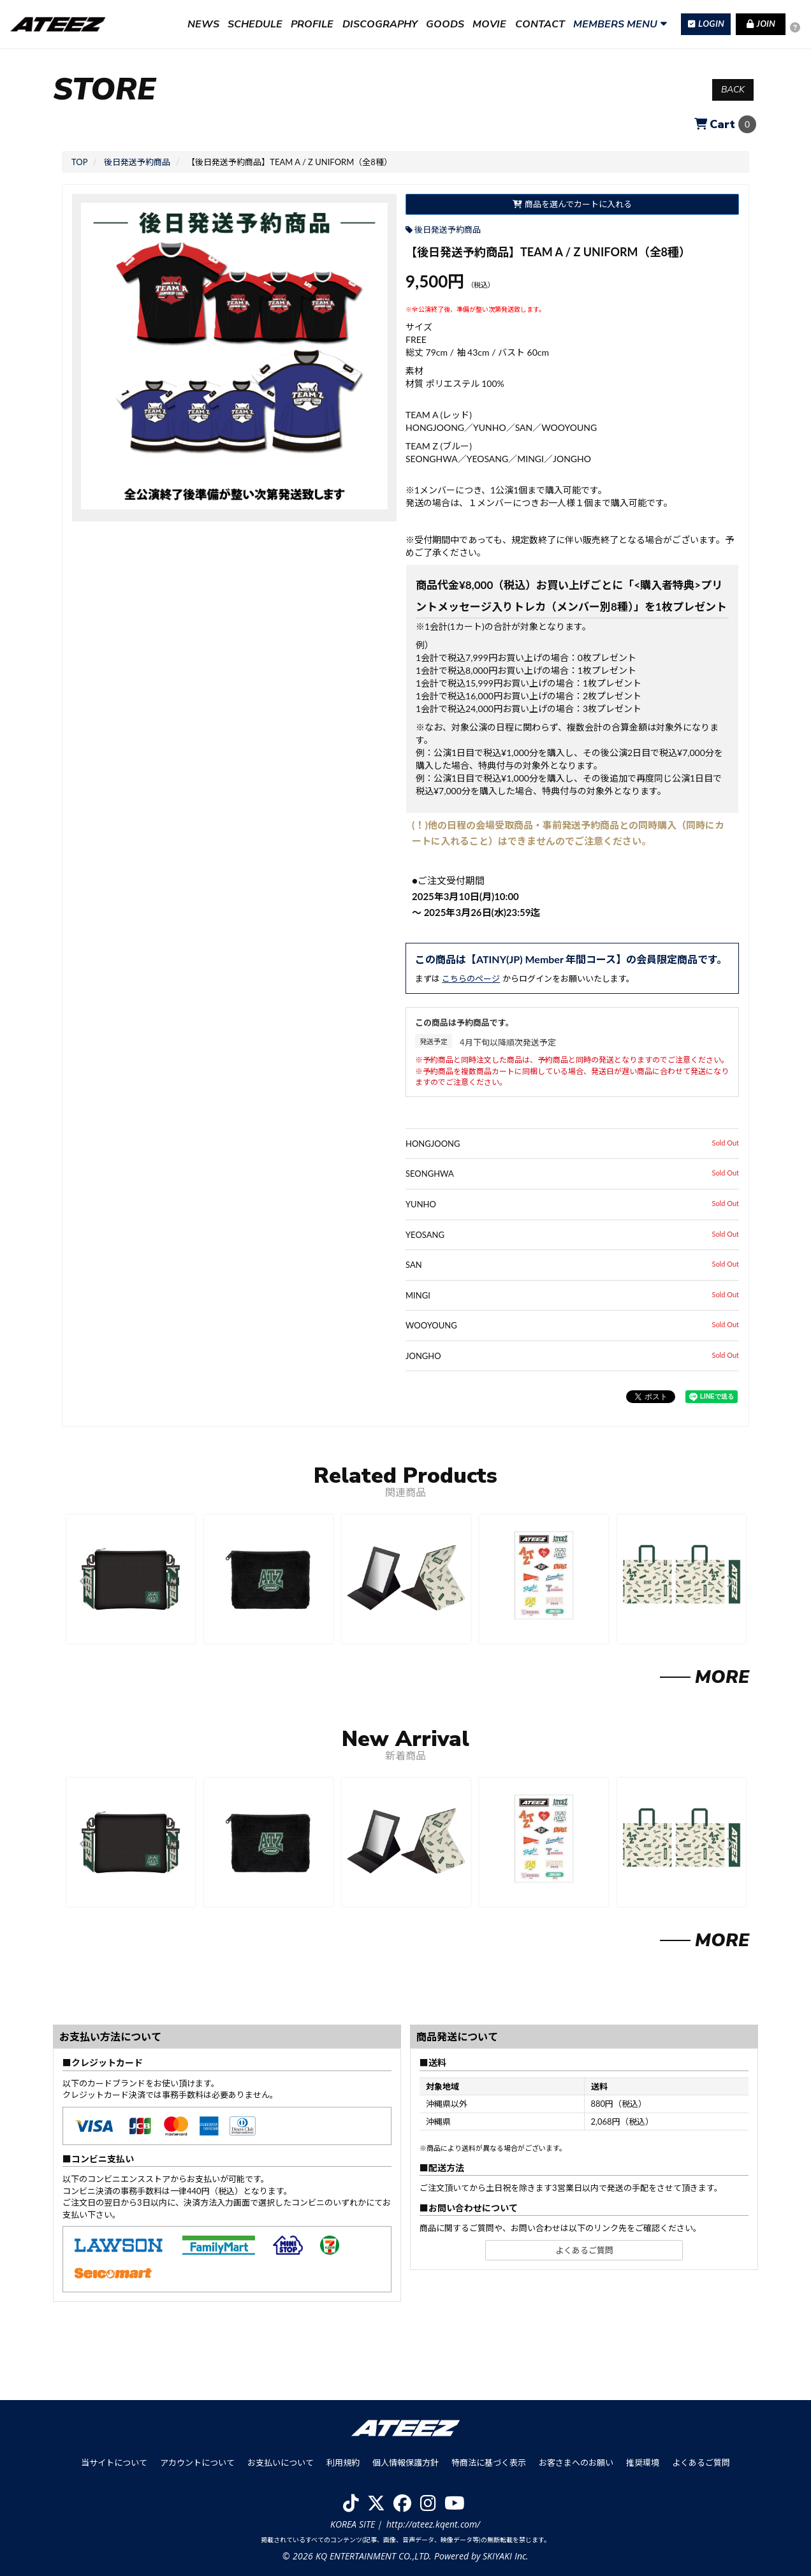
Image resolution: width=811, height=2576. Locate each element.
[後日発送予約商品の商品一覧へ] (137, 162)
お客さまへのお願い (576, 2462)
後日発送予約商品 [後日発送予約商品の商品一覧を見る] (447, 229)
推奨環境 (642, 2462)
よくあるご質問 (584, 2250)
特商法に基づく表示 (488, 2462)
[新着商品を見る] (704, 1943)
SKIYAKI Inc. (506, 2556)
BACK (733, 90)
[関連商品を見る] (704, 1680)
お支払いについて (280, 2462)
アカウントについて (197, 2462)
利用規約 (343, 2462)
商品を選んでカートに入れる (572, 204)
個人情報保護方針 (405, 2462)
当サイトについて (114, 2462)
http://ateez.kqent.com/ (433, 2524)
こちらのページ (471, 978)
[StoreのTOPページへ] (79, 162)
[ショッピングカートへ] (725, 124)
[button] (82, 1581)
